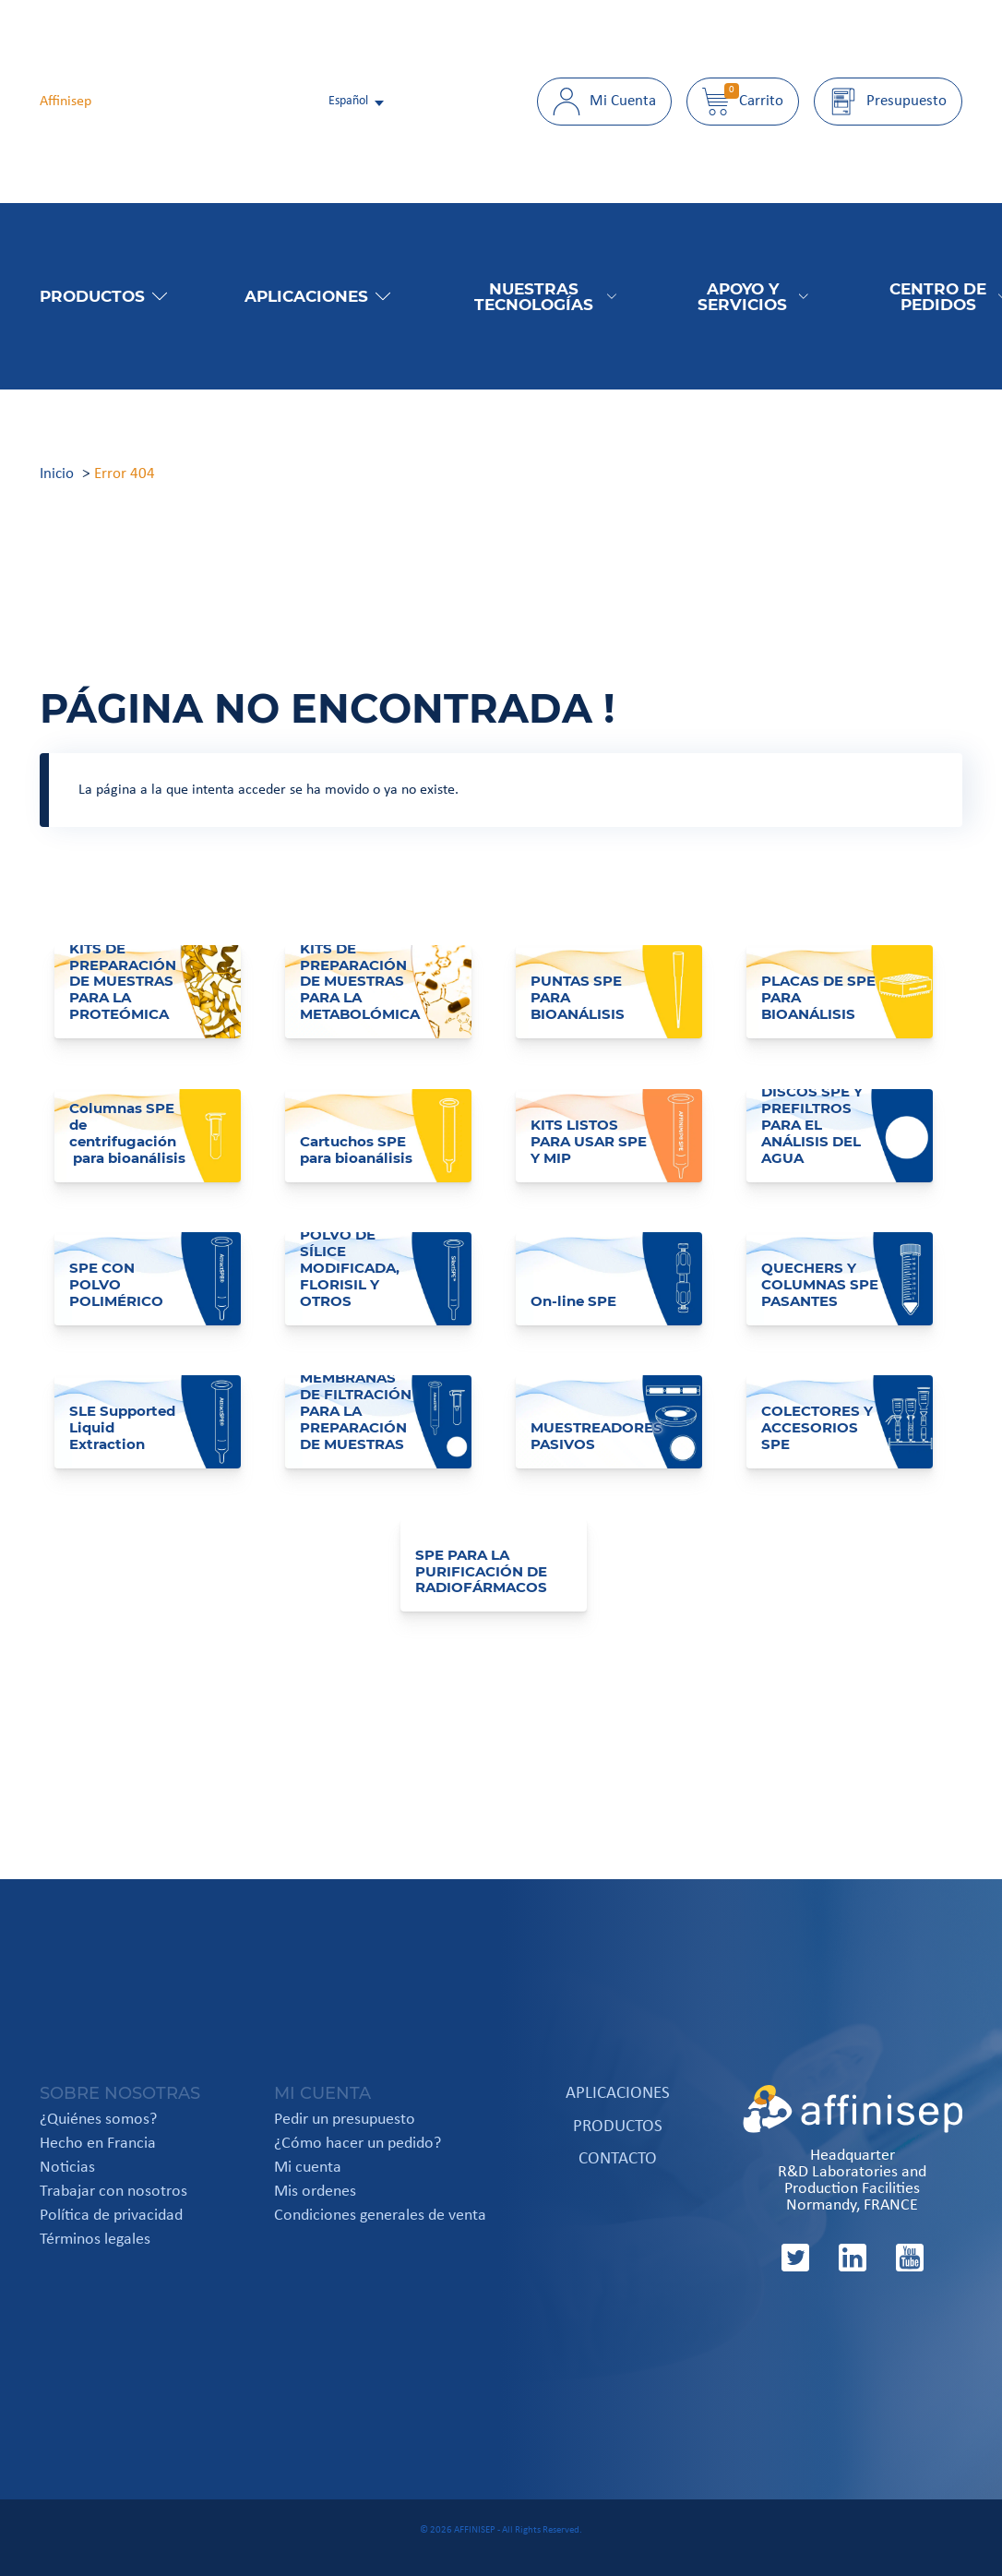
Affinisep (65, 101)
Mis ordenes (315, 2192)
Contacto (618, 2159)
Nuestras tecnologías (545, 296)
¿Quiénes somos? (98, 2120)
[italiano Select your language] (357, 101)
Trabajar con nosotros (113, 2192)
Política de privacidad (111, 2216)
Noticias (67, 2168)
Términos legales (95, 2240)
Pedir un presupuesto (344, 2120)
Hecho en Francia (98, 2144)
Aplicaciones (317, 296)
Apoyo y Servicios (752, 296)
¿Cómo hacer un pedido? (357, 2144)
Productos (103, 296)
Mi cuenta (307, 2168)
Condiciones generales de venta (380, 2216)
